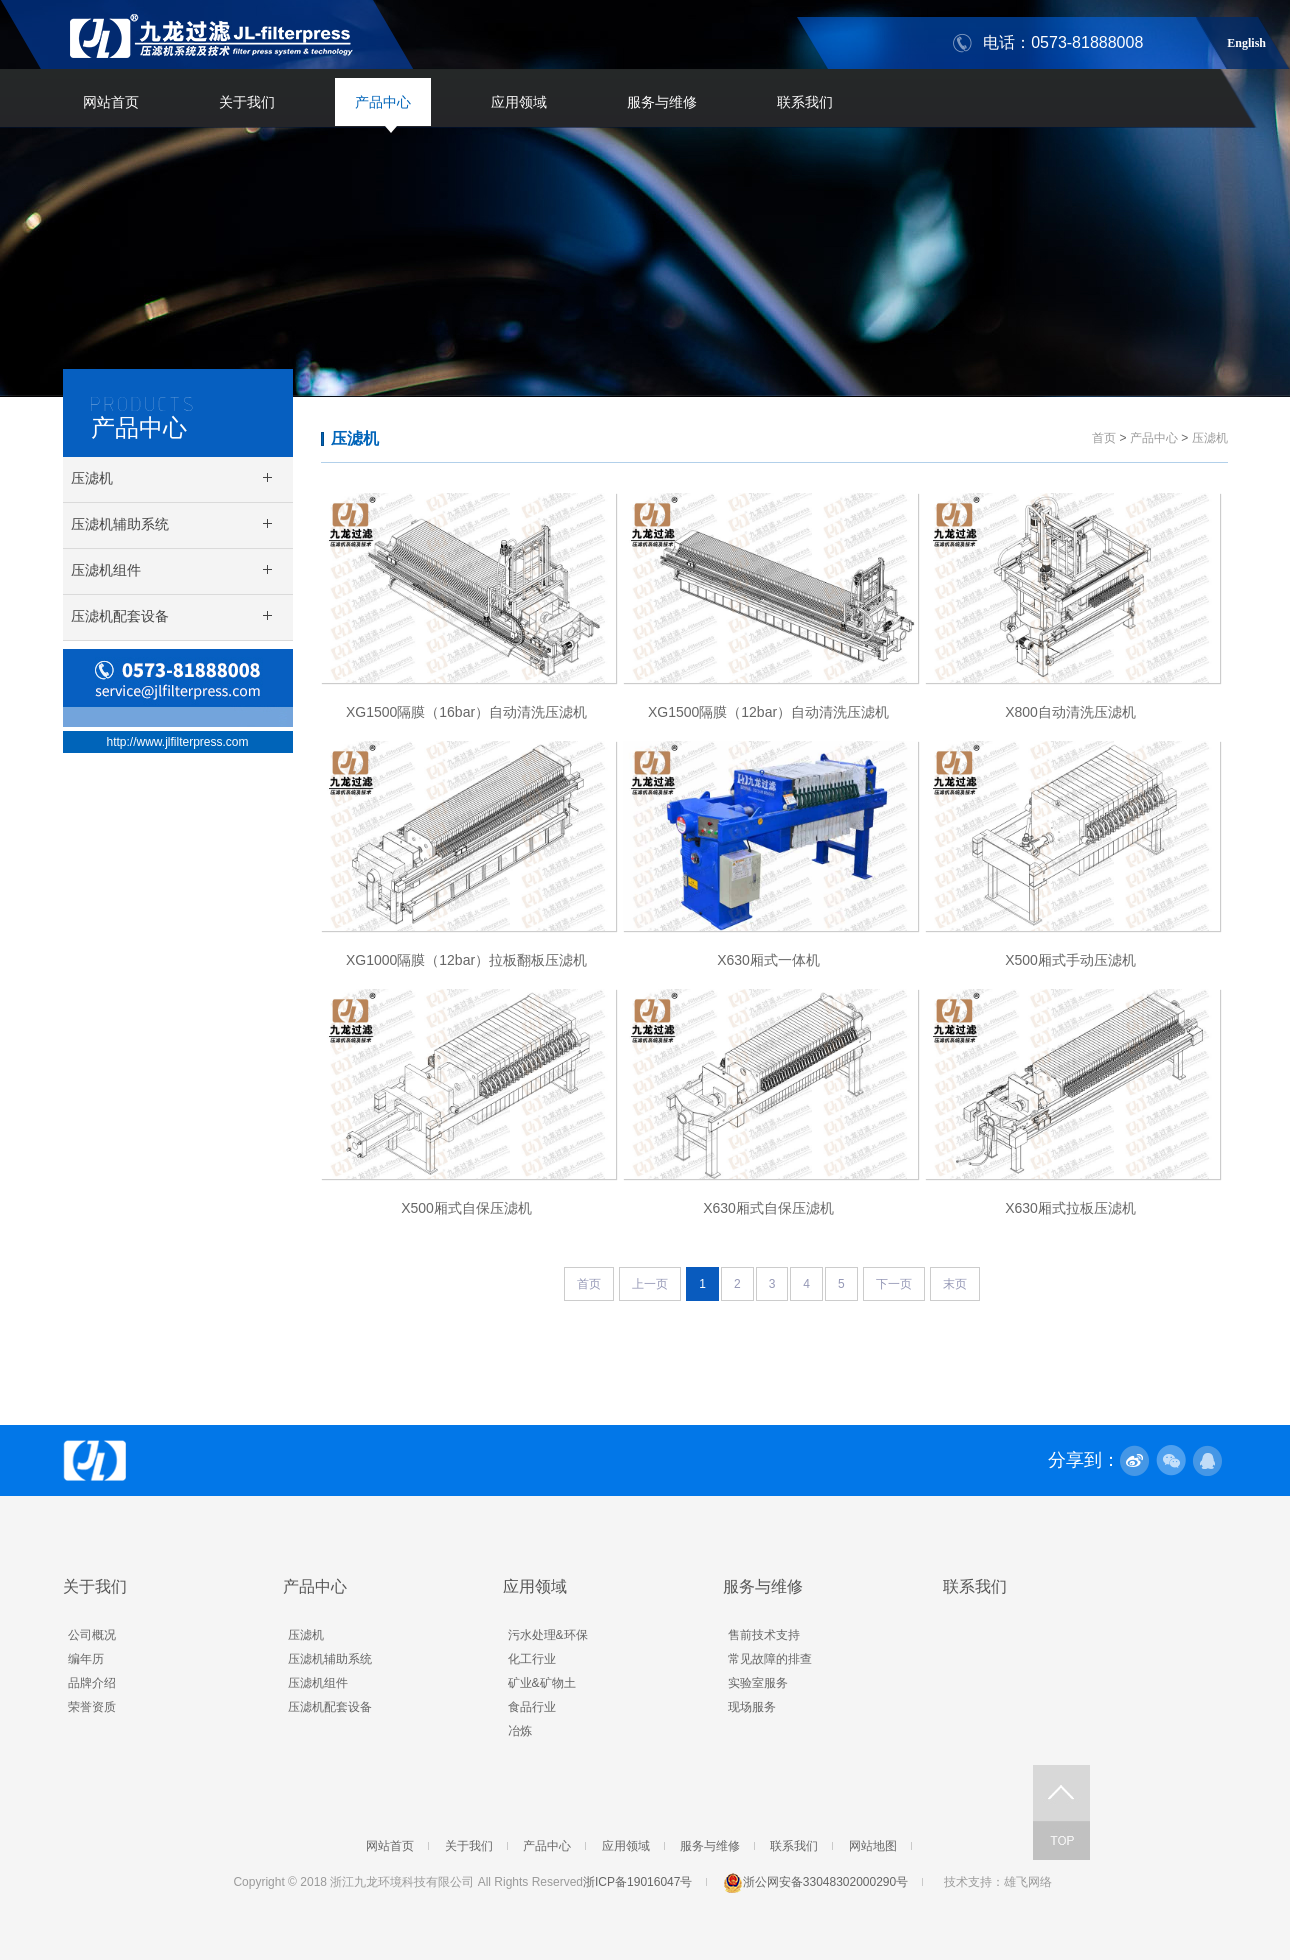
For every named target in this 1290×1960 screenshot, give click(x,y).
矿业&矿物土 (542, 1683)
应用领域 (519, 102)
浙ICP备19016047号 (637, 1882)
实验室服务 (758, 1683)
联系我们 (805, 102)
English (1246, 40)
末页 (955, 1284)
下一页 (894, 1284)
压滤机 (355, 438)
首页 (1104, 438)
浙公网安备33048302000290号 (815, 1882)
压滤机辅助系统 (330, 1659)
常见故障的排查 (770, 1659)
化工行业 (532, 1659)
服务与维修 (662, 102)
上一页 (650, 1284)
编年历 (86, 1659)
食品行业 (532, 1707)
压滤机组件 (318, 1683)
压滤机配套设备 (330, 1707)
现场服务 (752, 1707)
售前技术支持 (764, 1635)
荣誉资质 (92, 1707)
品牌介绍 (92, 1683)
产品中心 (383, 102)
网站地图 (873, 1846)
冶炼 (520, 1731)
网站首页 (111, 102)
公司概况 (92, 1635)
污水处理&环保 (548, 1635)
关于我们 (247, 102)
